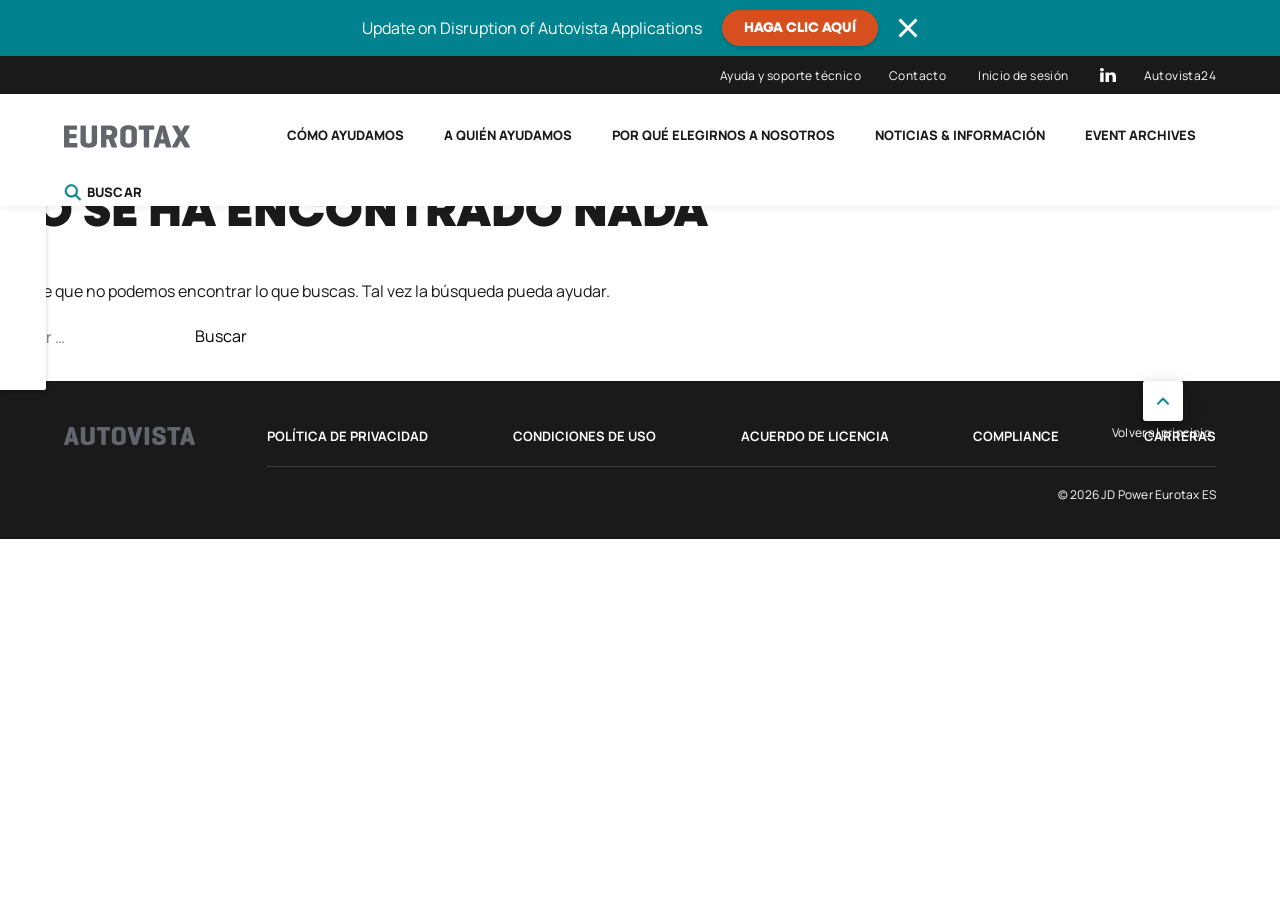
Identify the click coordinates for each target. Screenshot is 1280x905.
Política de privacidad (347, 436)
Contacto (917, 75)
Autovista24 (1180, 75)
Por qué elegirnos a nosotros (723, 135)
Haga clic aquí (800, 28)
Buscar (103, 192)
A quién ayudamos (508, 135)
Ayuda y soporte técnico (790, 75)
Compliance (1016, 436)
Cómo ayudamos (345, 135)
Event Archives (1140, 135)
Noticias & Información (960, 135)
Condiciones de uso (584, 436)
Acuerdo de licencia (815, 436)
